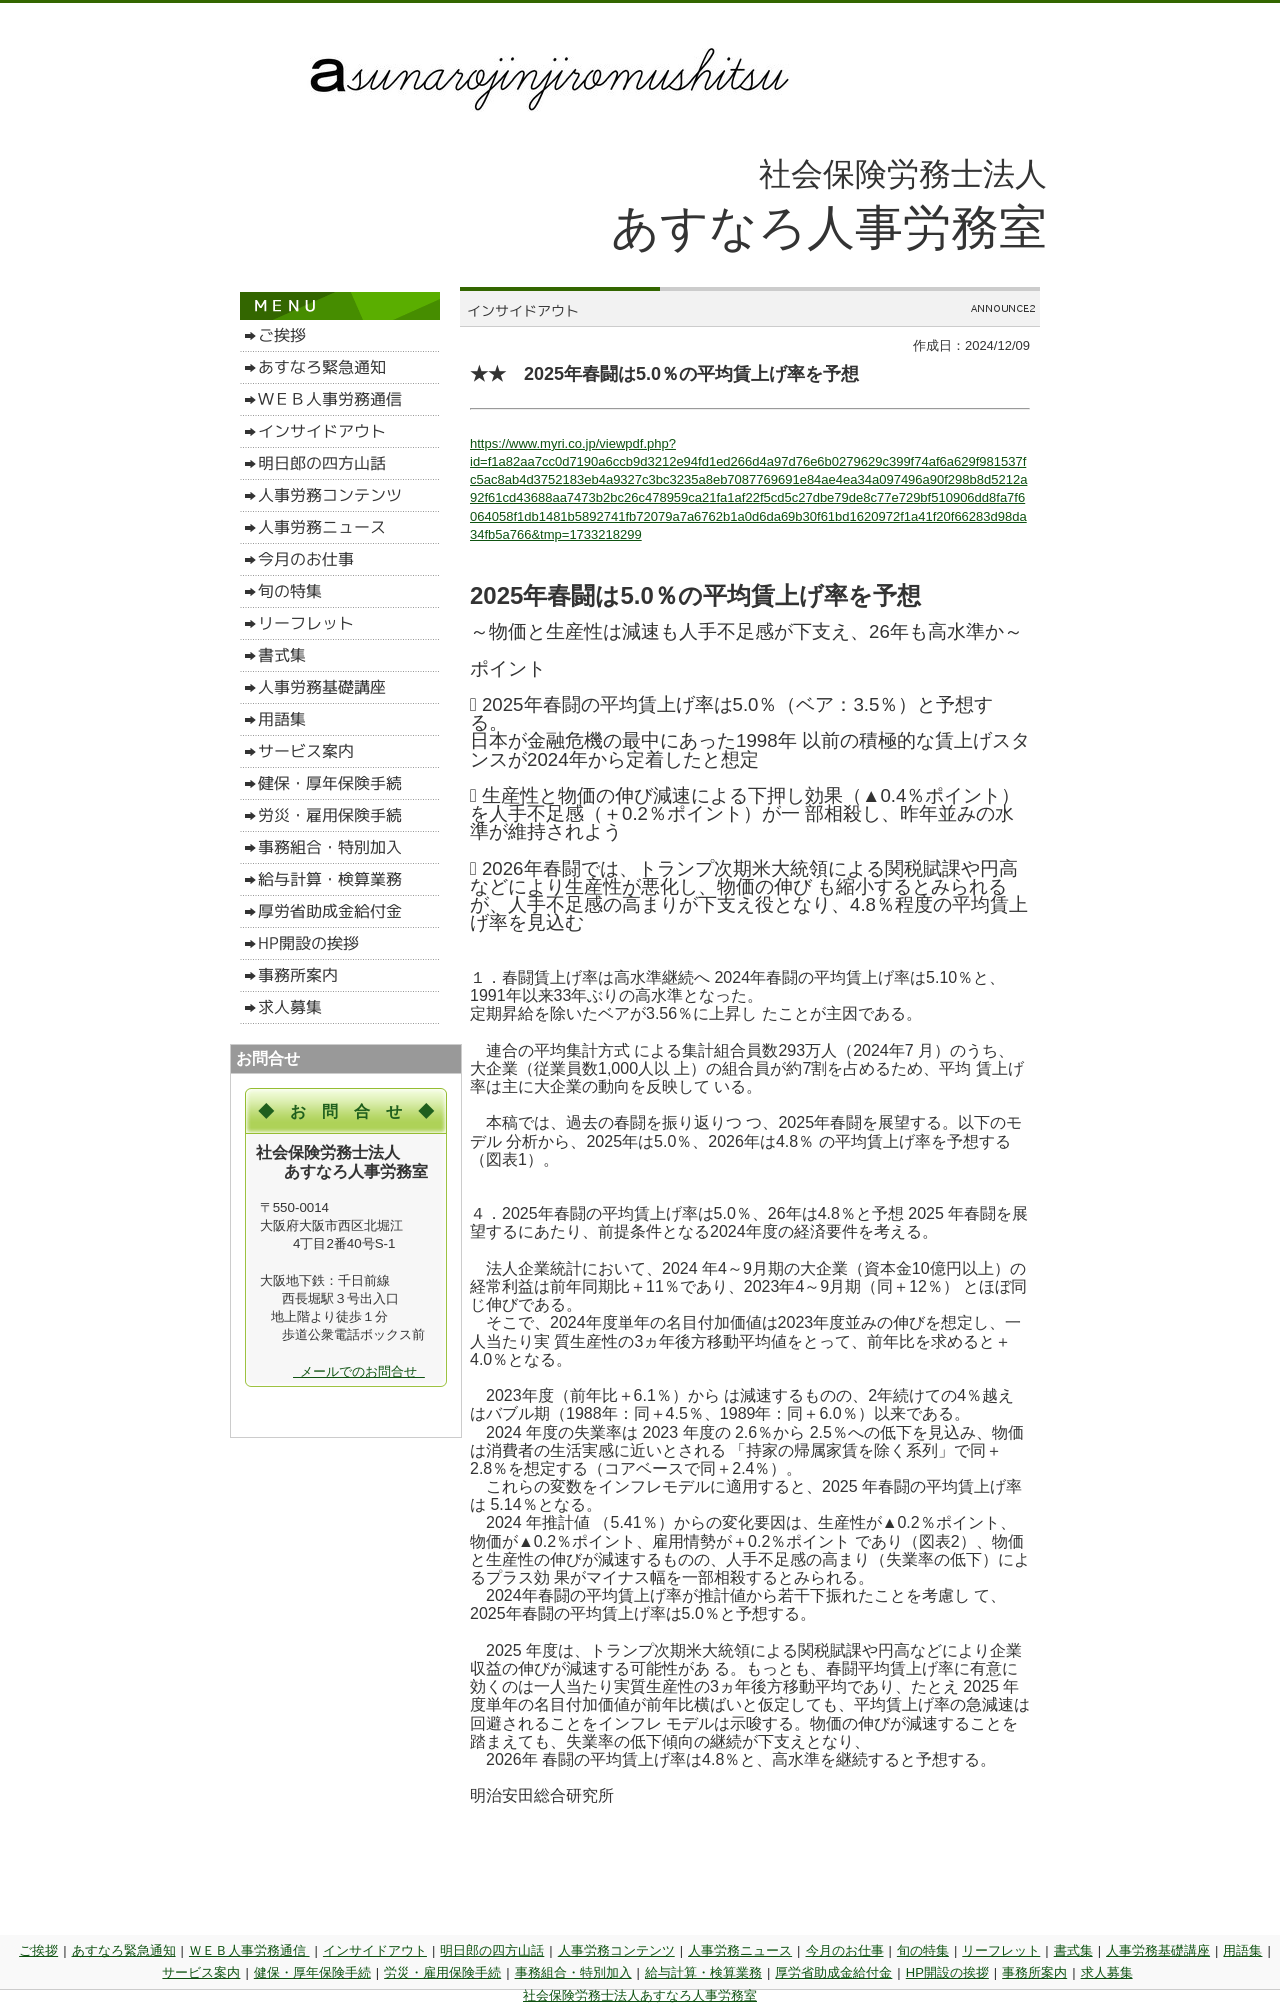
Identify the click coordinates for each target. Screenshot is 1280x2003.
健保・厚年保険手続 (312, 1972)
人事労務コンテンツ (616, 1950)
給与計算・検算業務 (703, 1972)
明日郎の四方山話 (492, 1950)
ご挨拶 (38, 1950)
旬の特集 (923, 1950)
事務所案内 (1034, 1972)
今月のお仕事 (845, 1950)
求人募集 (1107, 1972)
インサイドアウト (375, 1950)
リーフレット (1001, 1950)
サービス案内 (201, 1972)
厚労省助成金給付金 (833, 1972)
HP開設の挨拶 (947, 1972)
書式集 (1073, 1950)
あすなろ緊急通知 (124, 1950)
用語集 (1242, 1950)
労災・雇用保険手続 (442, 1972)
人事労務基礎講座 (1158, 1950)
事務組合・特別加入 (573, 1972)
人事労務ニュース (740, 1950)
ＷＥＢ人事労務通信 (249, 1950)
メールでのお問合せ (359, 1371)
